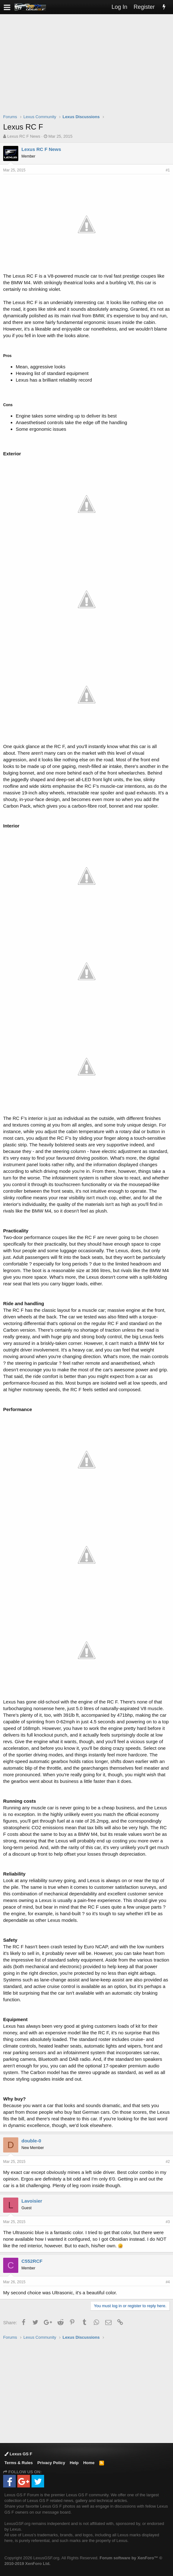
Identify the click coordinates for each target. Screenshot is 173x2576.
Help (74, 2462)
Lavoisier (31, 2201)
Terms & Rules (18, 2462)
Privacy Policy (51, 2462)
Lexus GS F (18, 2454)
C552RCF (32, 2261)
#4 (168, 2282)
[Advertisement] (88, 68)
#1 (168, 170)
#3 (168, 2222)
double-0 (31, 2140)
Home (89, 2462)
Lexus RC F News (23, 136)
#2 (168, 2161)
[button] (7, 7)
